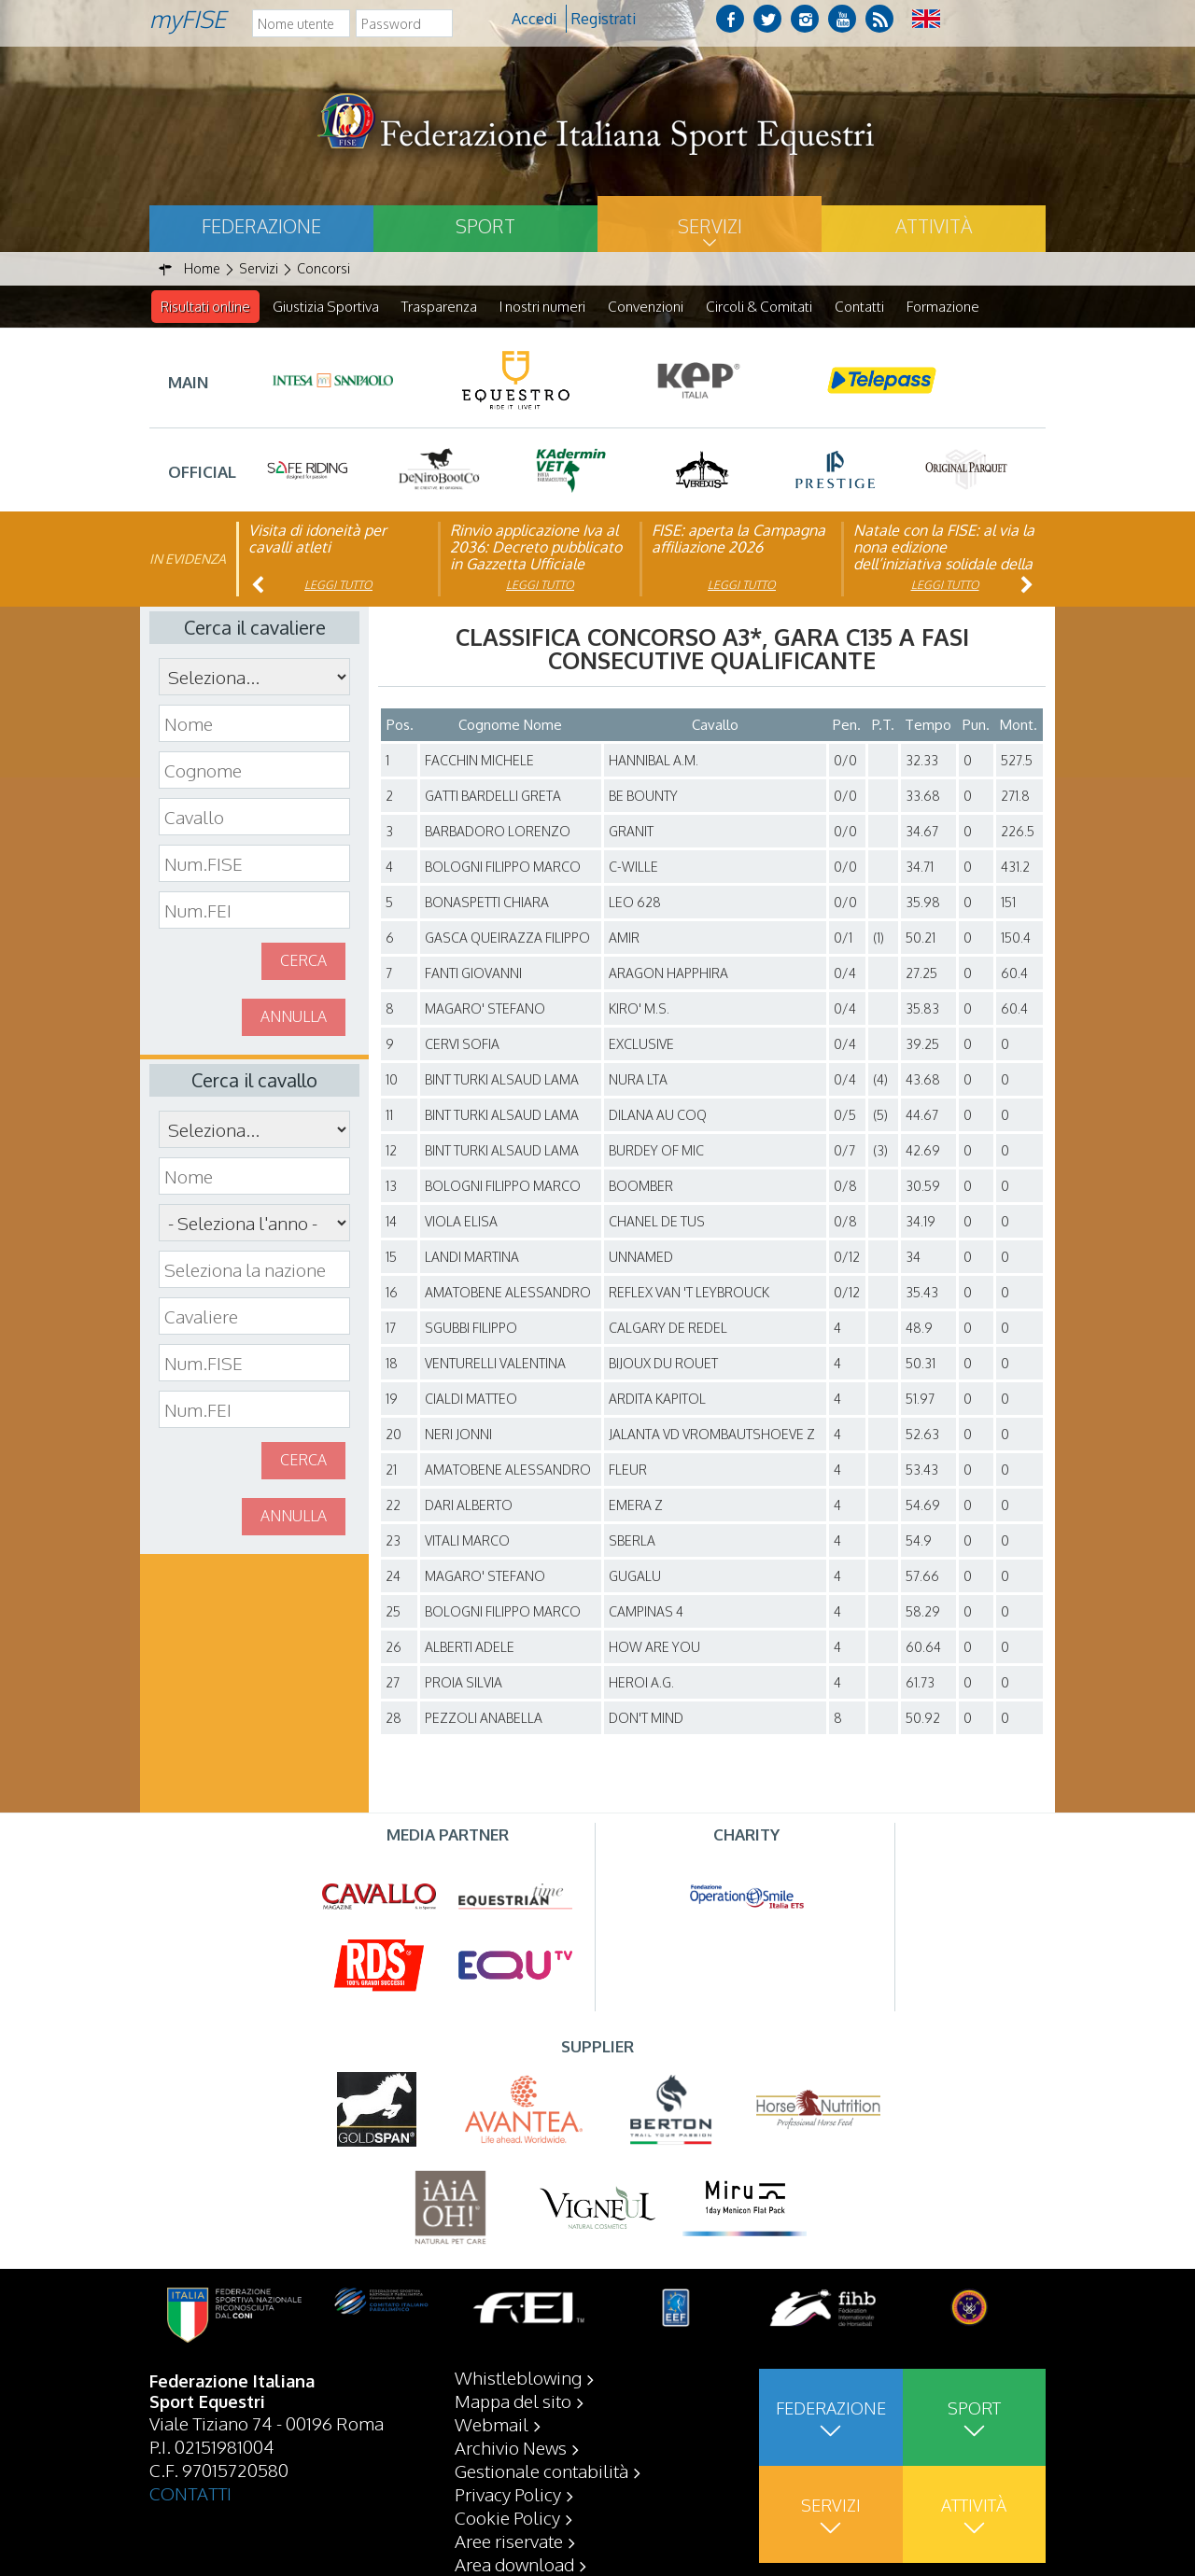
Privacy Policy (508, 2494)
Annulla (293, 1017)
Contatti (859, 306)
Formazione (943, 306)
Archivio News (511, 2447)
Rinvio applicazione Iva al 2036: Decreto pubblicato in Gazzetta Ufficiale (536, 548)
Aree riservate (509, 2540)
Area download (514, 2564)
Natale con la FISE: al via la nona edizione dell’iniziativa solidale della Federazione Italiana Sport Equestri (943, 565)
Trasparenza (439, 306)
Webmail (491, 2424)
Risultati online (205, 306)
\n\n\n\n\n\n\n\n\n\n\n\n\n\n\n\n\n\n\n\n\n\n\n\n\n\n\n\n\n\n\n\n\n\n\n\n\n (254, 1223)
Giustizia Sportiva (326, 306)
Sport (485, 226)
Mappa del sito (513, 2400)
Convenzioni (645, 306)
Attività (933, 226)
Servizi (710, 226)
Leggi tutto (338, 586)
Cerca (303, 961)
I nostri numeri (542, 306)
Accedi (534, 18)
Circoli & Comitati (759, 306)
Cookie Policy (507, 2517)
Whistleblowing (518, 2377)
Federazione (261, 226)
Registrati (603, 18)
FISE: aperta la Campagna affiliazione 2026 (738, 539)
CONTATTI (190, 2493)
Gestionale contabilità (541, 2470)
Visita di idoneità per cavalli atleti (317, 539)
